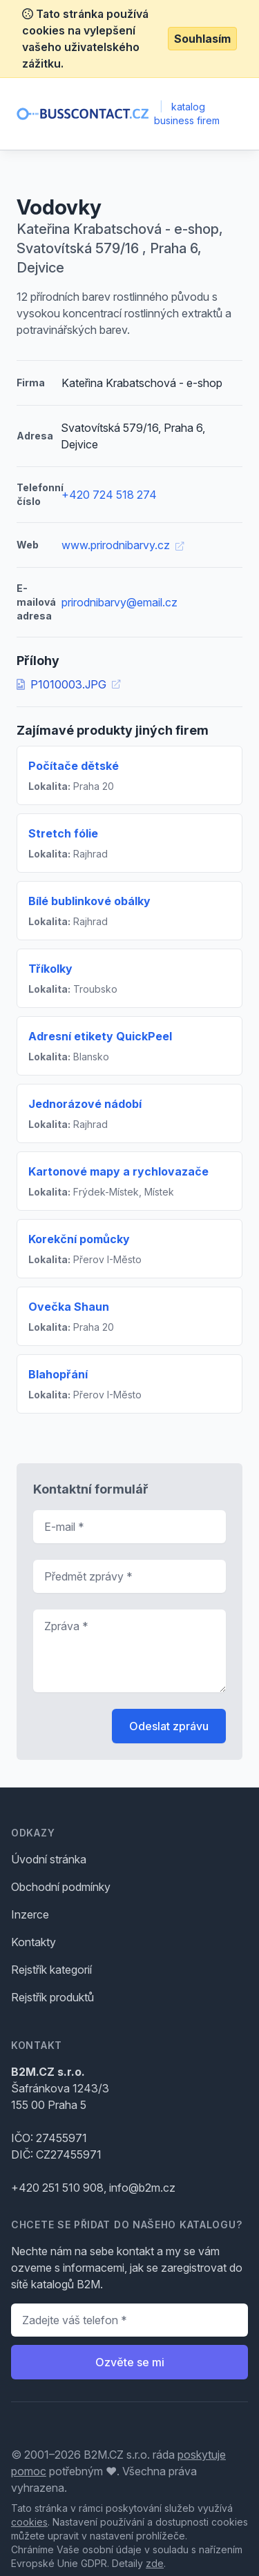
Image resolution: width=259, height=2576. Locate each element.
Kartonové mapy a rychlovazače (118, 1171)
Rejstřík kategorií (51, 1969)
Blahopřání (58, 1374)
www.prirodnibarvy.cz (122, 545)
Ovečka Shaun (68, 1307)
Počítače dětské (73, 766)
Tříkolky (50, 968)
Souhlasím (202, 39)
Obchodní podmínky (61, 1887)
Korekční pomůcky (79, 1239)
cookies (29, 2522)
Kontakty (33, 1942)
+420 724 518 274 (109, 495)
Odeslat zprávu (169, 1726)
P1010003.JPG (68, 684)
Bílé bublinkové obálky (89, 901)
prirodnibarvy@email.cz (119, 602)
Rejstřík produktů (52, 1997)
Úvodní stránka (48, 1859)
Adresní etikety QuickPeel (100, 1036)
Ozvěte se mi (129, 2362)
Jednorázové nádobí (85, 1104)
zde (155, 2563)
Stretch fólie (63, 833)
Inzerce (30, 1914)
